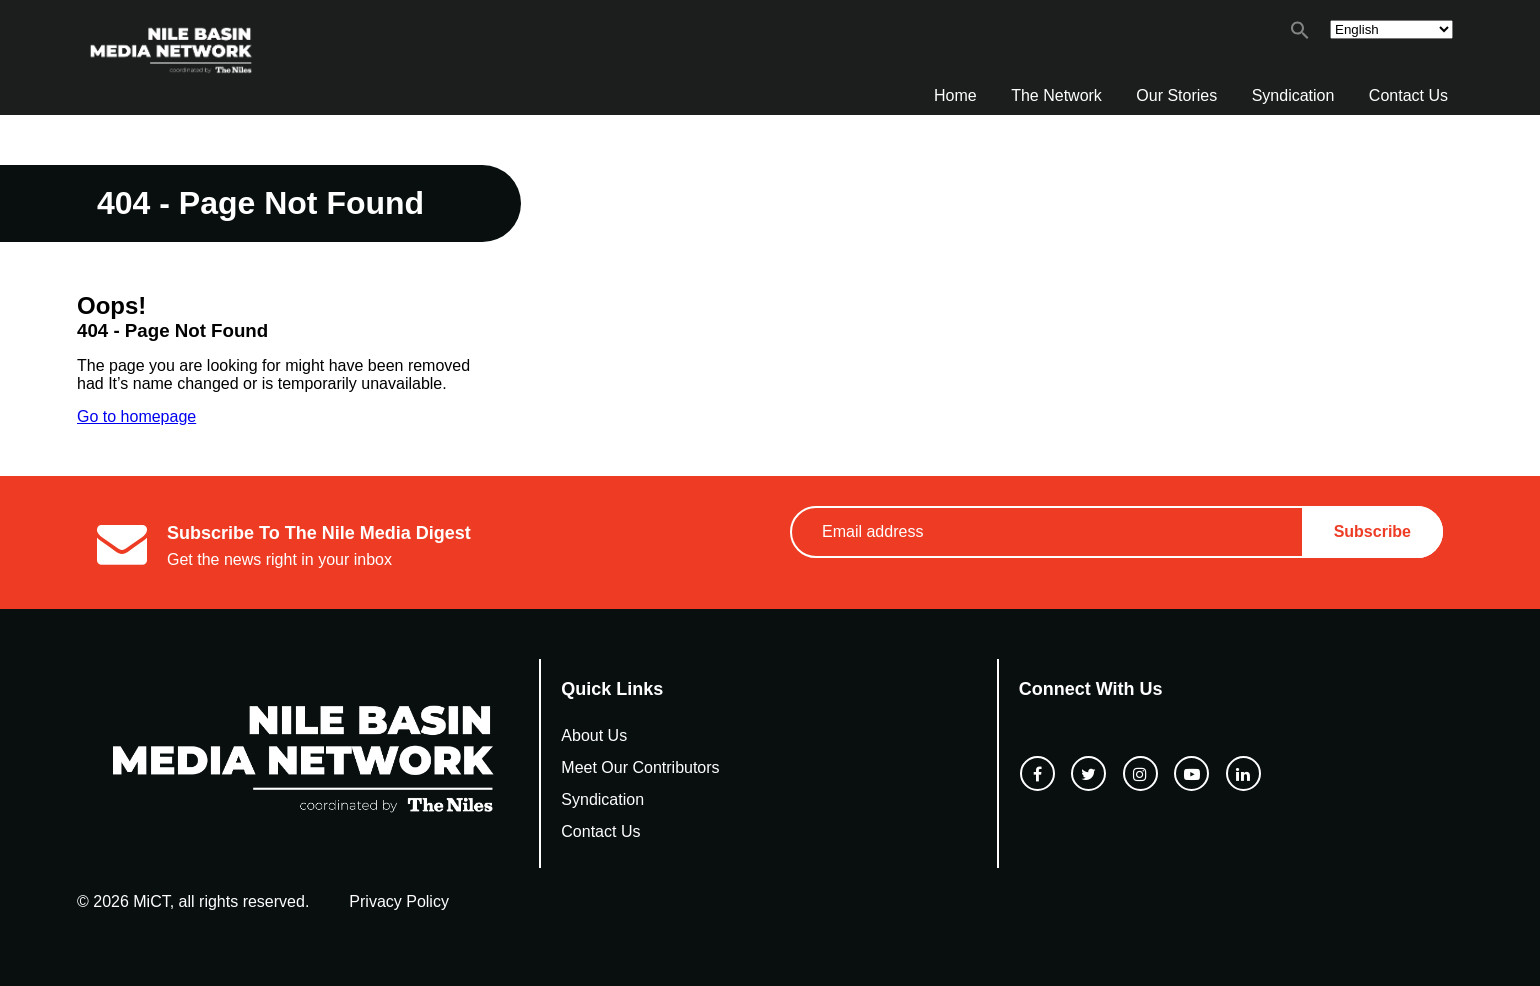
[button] (1300, 34)
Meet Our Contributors (640, 767)
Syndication (1293, 95)
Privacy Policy (399, 901)
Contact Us (1408, 95)
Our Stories (1176, 95)
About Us (594, 735)
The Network (1056, 95)
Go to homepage (136, 416)
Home (955, 95)
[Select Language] (1391, 29)
